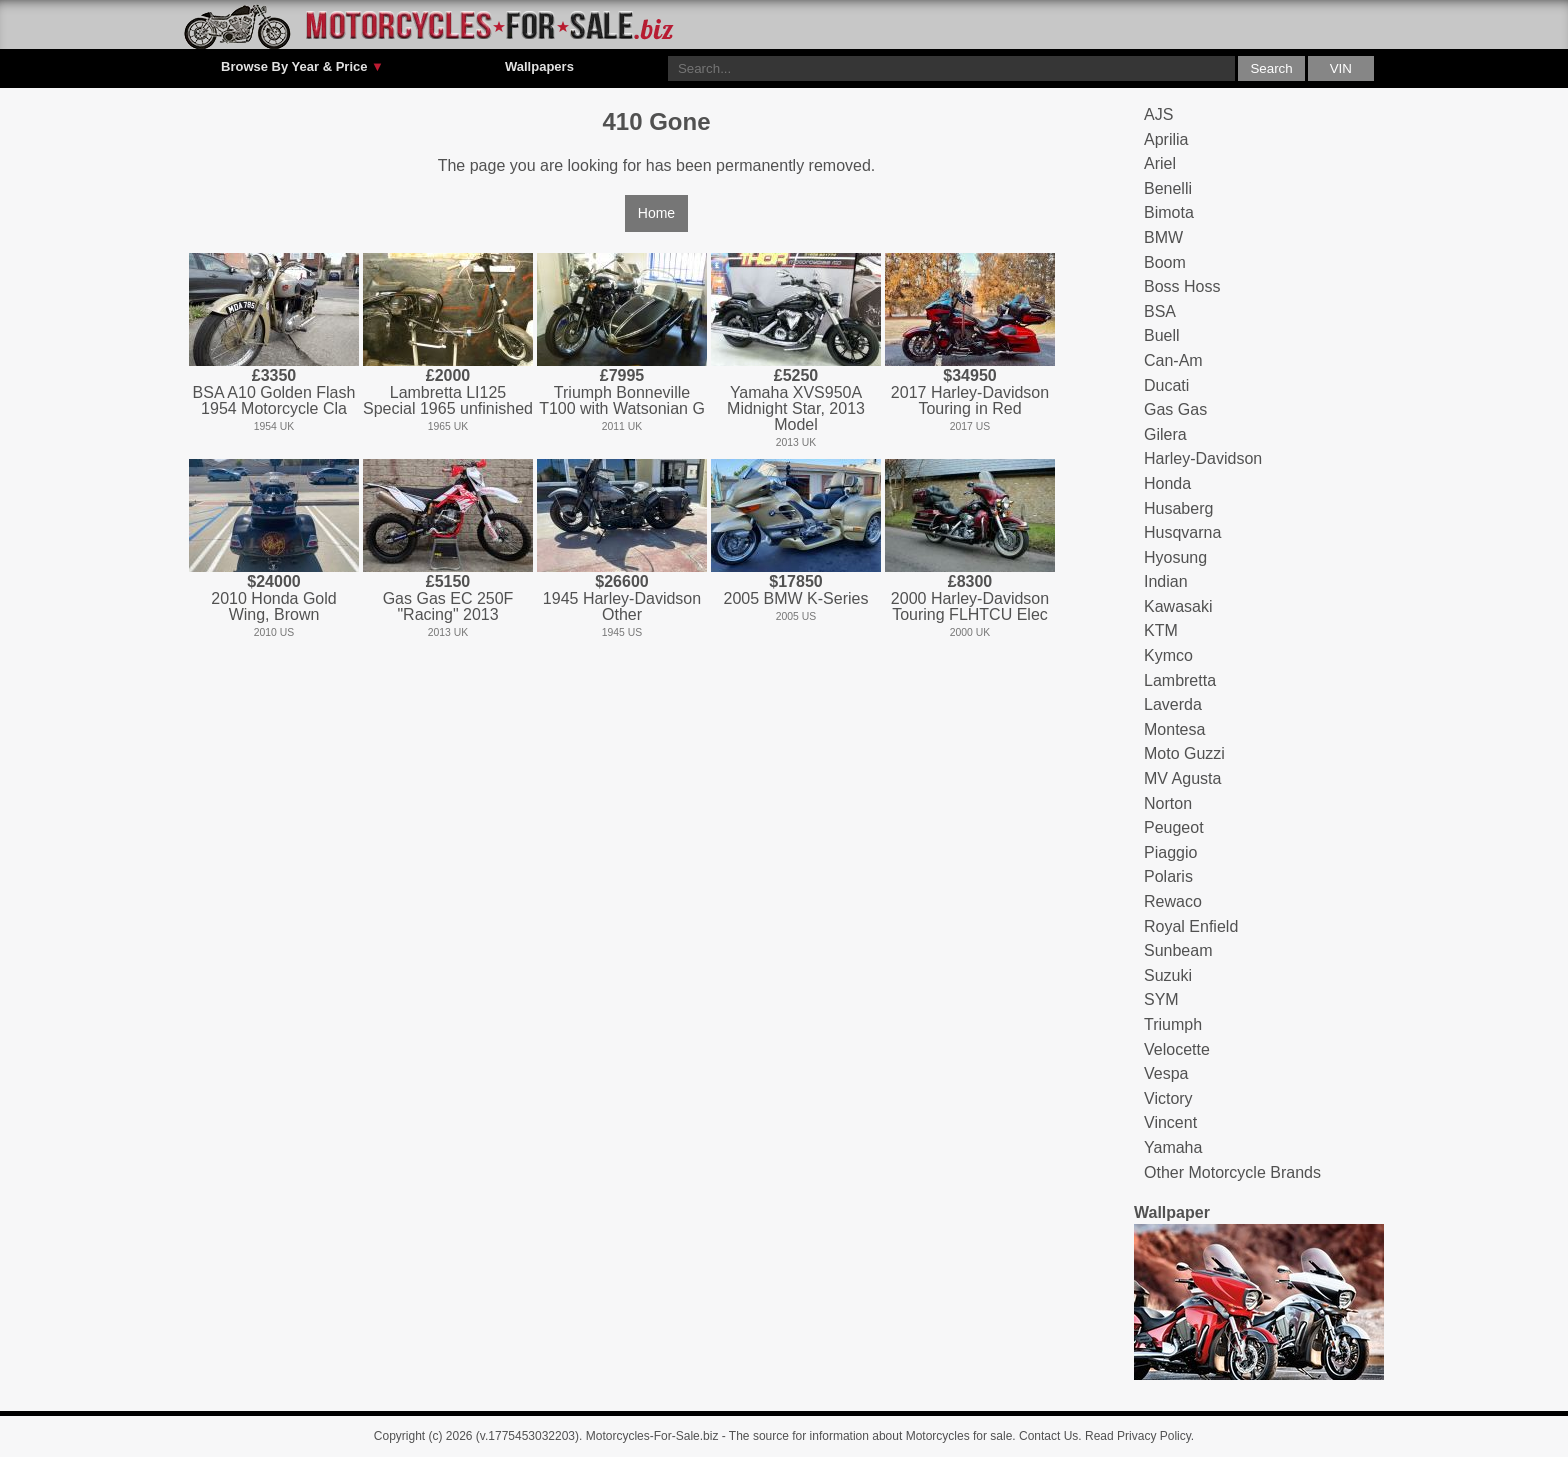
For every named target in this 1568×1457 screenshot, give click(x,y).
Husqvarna (1182, 532)
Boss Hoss (1182, 286)
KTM (1161, 630)
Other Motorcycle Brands (1232, 1172)
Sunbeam (1178, 950)
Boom (1165, 262)
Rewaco (1173, 901)
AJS (1158, 114)
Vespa (1166, 1073)
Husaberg (1178, 508)
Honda (1167, 483)
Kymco (1168, 655)
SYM (1161, 999)
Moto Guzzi (1184, 753)
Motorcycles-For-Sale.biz (652, 1436)
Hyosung (1175, 557)
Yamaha (1173, 1147)
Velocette (1177, 1049)
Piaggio (1170, 852)
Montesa (1174, 729)
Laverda (1173, 704)
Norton (1168, 803)
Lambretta (1180, 680)
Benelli (1168, 188)
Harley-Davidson (1203, 458)
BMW (1163, 237)
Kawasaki (1178, 606)
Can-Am (1173, 360)
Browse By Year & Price (302, 67)
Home (656, 213)
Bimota (1169, 212)
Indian (1166, 581)
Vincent (1170, 1122)
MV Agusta (1182, 778)
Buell (1162, 335)
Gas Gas (1175, 409)
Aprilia (1166, 139)
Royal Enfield (1191, 926)
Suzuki (1168, 975)
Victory (1168, 1098)
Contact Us (1048, 1436)
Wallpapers (539, 66)
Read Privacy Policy (1138, 1436)
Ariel (1160, 163)
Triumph (1173, 1024)
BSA (1160, 311)
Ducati (1166, 385)
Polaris (1168, 876)
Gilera (1165, 434)
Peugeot (1174, 827)
